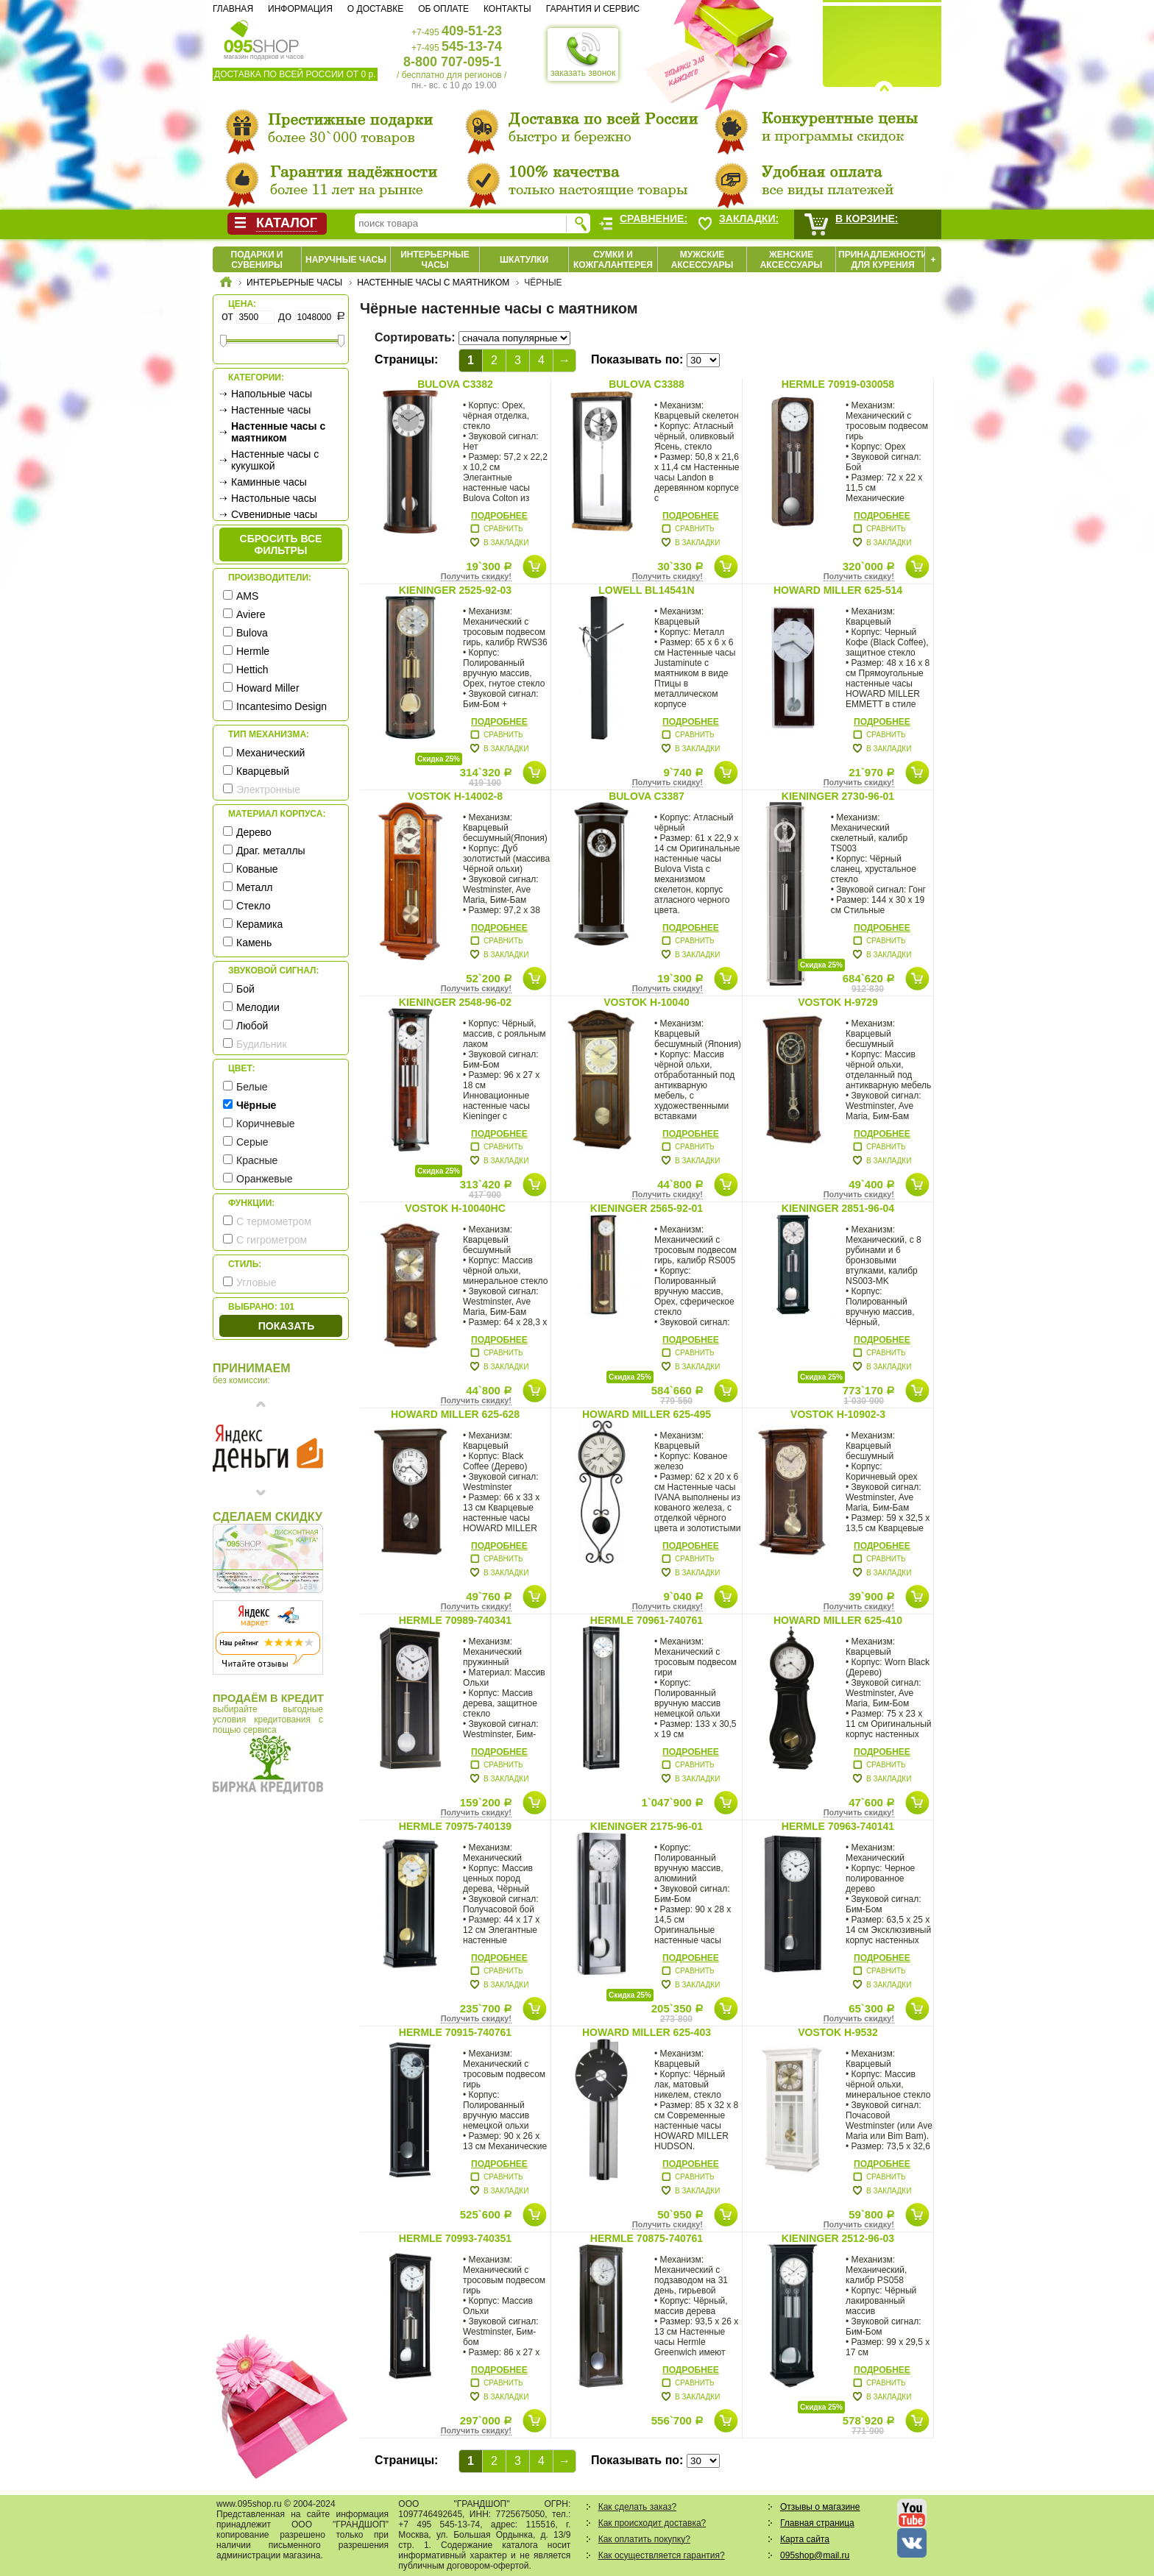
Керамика (259, 924)
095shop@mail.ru (814, 2555)
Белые (252, 1087)
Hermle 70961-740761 (646, 1620)
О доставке (375, 9)
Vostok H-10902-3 (837, 1414)
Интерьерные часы (435, 259)
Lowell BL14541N (646, 590)
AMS (247, 596)
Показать (286, 1326)
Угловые (256, 1282)
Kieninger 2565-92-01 (646, 1208)
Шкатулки (524, 260)
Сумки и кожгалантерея (613, 259)
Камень (254, 942)
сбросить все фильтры (281, 544)
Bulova (252, 633)
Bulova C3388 (646, 384)
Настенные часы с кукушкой (275, 460)
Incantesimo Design (281, 706)
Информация (300, 9)
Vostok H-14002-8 (455, 796)
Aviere (250, 614)
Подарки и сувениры (257, 259)
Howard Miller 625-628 (455, 1414)
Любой (252, 1026)
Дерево (254, 832)
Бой (245, 989)
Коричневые (265, 1123)
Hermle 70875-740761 (646, 2238)
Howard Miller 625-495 (646, 1414)
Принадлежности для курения (882, 259)
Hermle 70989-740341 (455, 1620)
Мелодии (258, 1007)
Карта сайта (804, 2539)
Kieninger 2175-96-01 (646, 1826)
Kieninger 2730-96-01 (838, 796)
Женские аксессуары (791, 259)
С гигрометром (271, 1240)
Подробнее (499, 516)
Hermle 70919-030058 (838, 384)
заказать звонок (583, 54)
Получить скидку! (476, 576)
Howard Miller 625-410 (838, 1620)
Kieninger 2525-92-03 (455, 590)
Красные (256, 1160)
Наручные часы (345, 260)
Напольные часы (271, 394)
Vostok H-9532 (838, 2032)
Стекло (253, 906)
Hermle (252, 651)
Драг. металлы (270, 850)
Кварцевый (262, 771)
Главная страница (817, 2523)
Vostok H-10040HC (455, 1208)
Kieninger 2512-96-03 (838, 2238)
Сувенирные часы (274, 514)
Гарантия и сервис (593, 9)
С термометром (273, 1221)
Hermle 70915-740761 (455, 2032)
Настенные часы (271, 410)
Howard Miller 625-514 (838, 590)
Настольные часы (273, 498)
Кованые (257, 869)
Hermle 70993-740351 (455, 2238)
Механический (270, 753)
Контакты (507, 9)
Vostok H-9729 (838, 1002)
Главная (233, 9)
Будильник (261, 1044)
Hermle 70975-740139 (455, 1826)
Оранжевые (264, 1179)
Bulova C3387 (646, 796)
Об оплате (443, 9)
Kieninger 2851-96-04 (838, 1208)
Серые (252, 1142)
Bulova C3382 (455, 384)
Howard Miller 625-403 (646, 2032)
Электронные (268, 789)
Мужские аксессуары (702, 259)
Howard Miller (268, 688)
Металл (254, 887)
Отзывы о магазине (820, 2507)
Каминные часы (269, 482)
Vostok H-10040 (646, 1002)
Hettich (252, 669)
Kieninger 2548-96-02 (455, 1002)
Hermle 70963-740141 (838, 1826)
